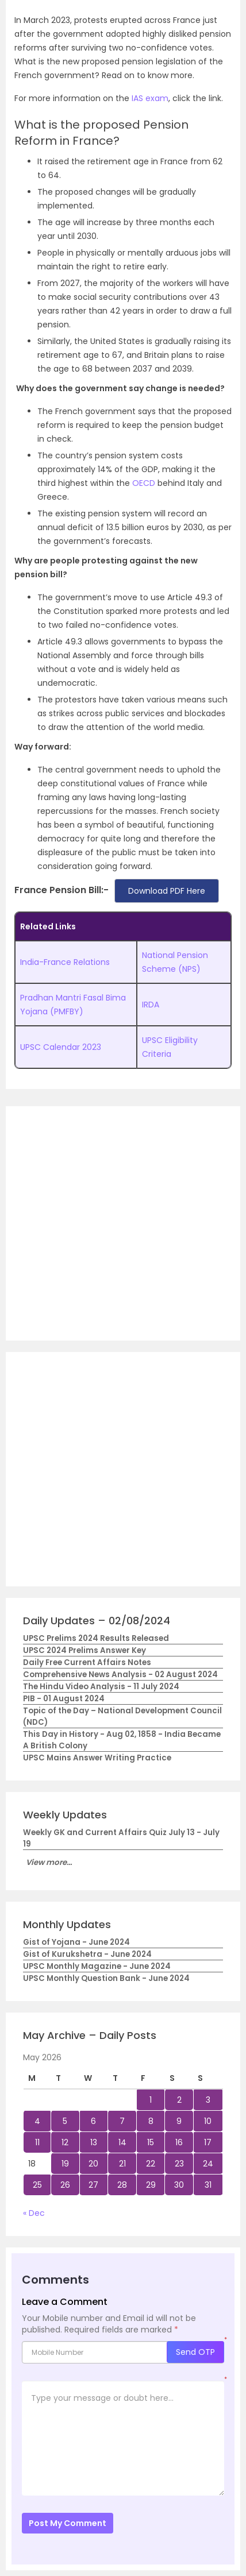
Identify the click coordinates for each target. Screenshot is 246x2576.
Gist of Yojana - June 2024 (76, 1942)
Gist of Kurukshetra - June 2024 (87, 1954)
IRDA (150, 1004)
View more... (49, 1862)
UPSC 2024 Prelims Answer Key (84, 1650)
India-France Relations (65, 962)
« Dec (34, 2213)
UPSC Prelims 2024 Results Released (96, 1638)
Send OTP (195, 2352)
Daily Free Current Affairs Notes (87, 1662)
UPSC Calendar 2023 (60, 1047)
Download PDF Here (166, 891)
